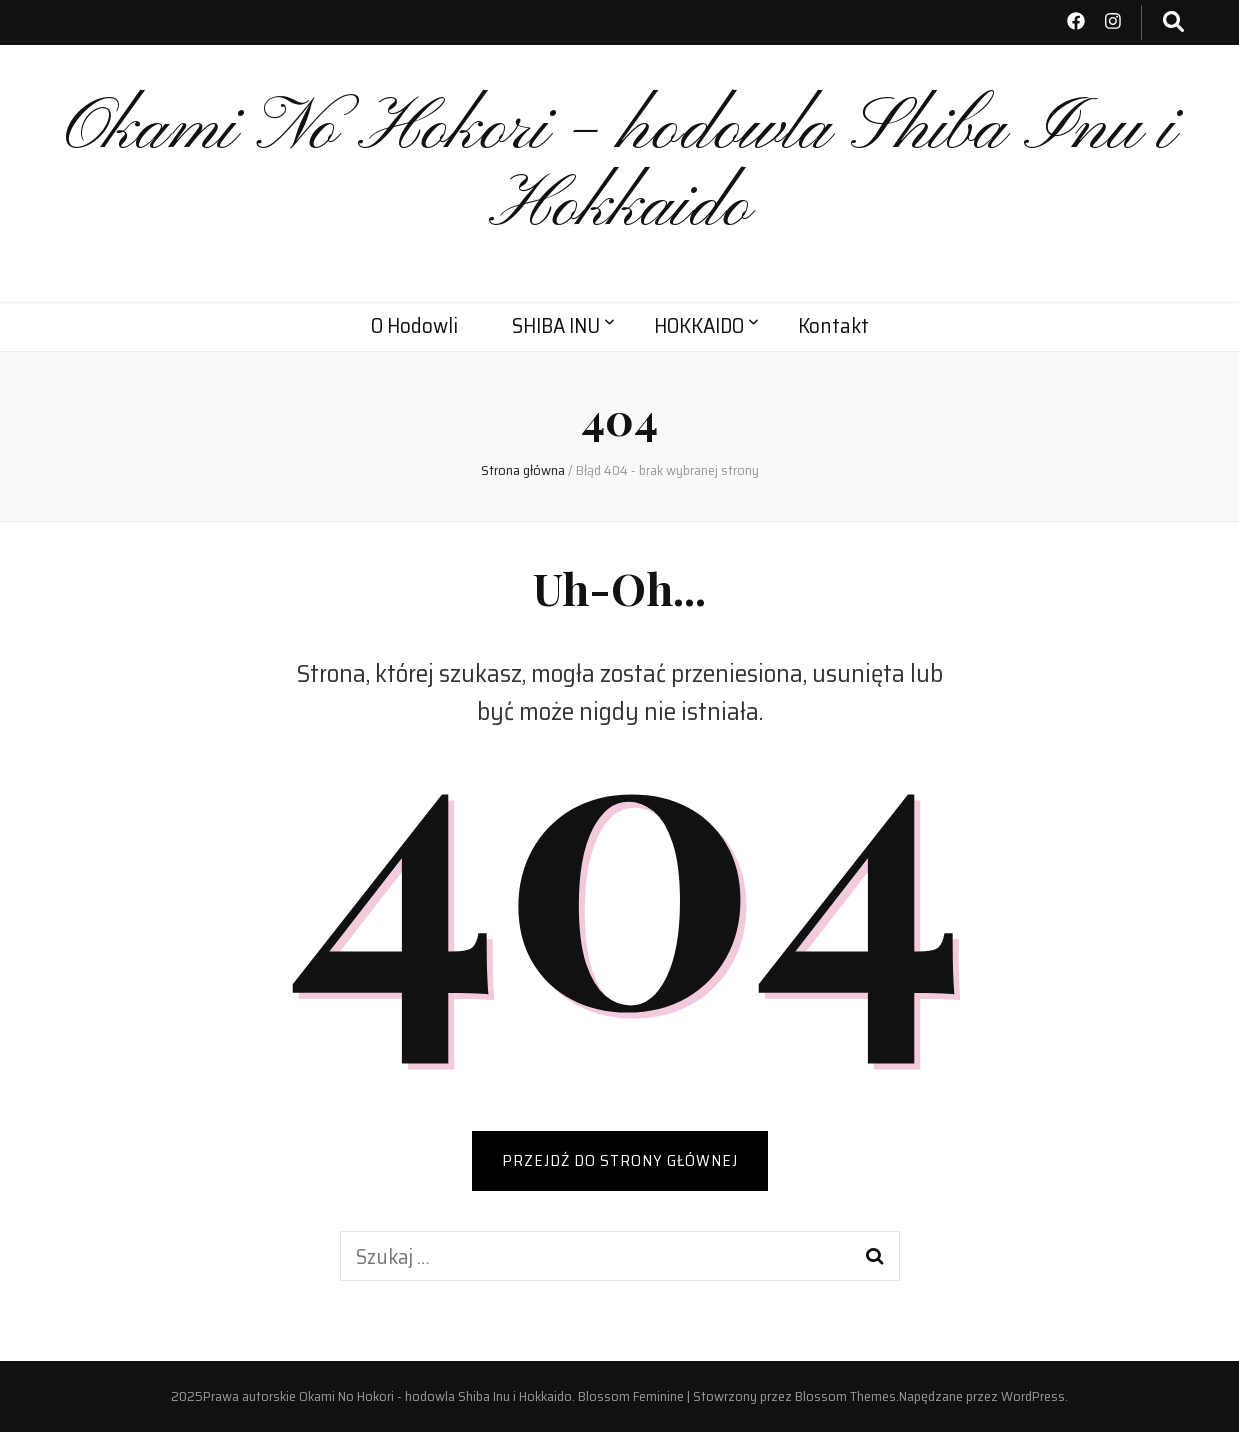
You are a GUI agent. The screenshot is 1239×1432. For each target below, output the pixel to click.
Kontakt (833, 325)
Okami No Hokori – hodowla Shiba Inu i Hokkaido (620, 169)
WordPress (1033, 1396)
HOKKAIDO (699, 325)
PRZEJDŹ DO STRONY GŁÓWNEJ (620, 1160)
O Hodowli (414, 325)
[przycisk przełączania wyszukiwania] (1173, 22)
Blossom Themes (845, 1396)
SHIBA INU (556, 325)
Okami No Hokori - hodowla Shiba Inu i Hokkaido (435, 1396)
